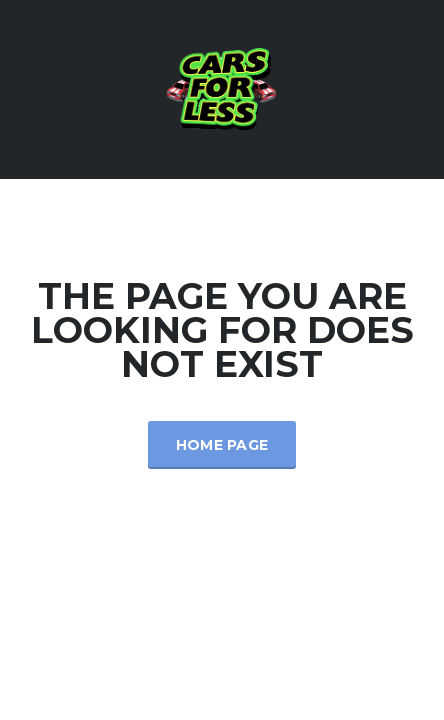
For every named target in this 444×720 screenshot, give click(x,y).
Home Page (222, 445)
